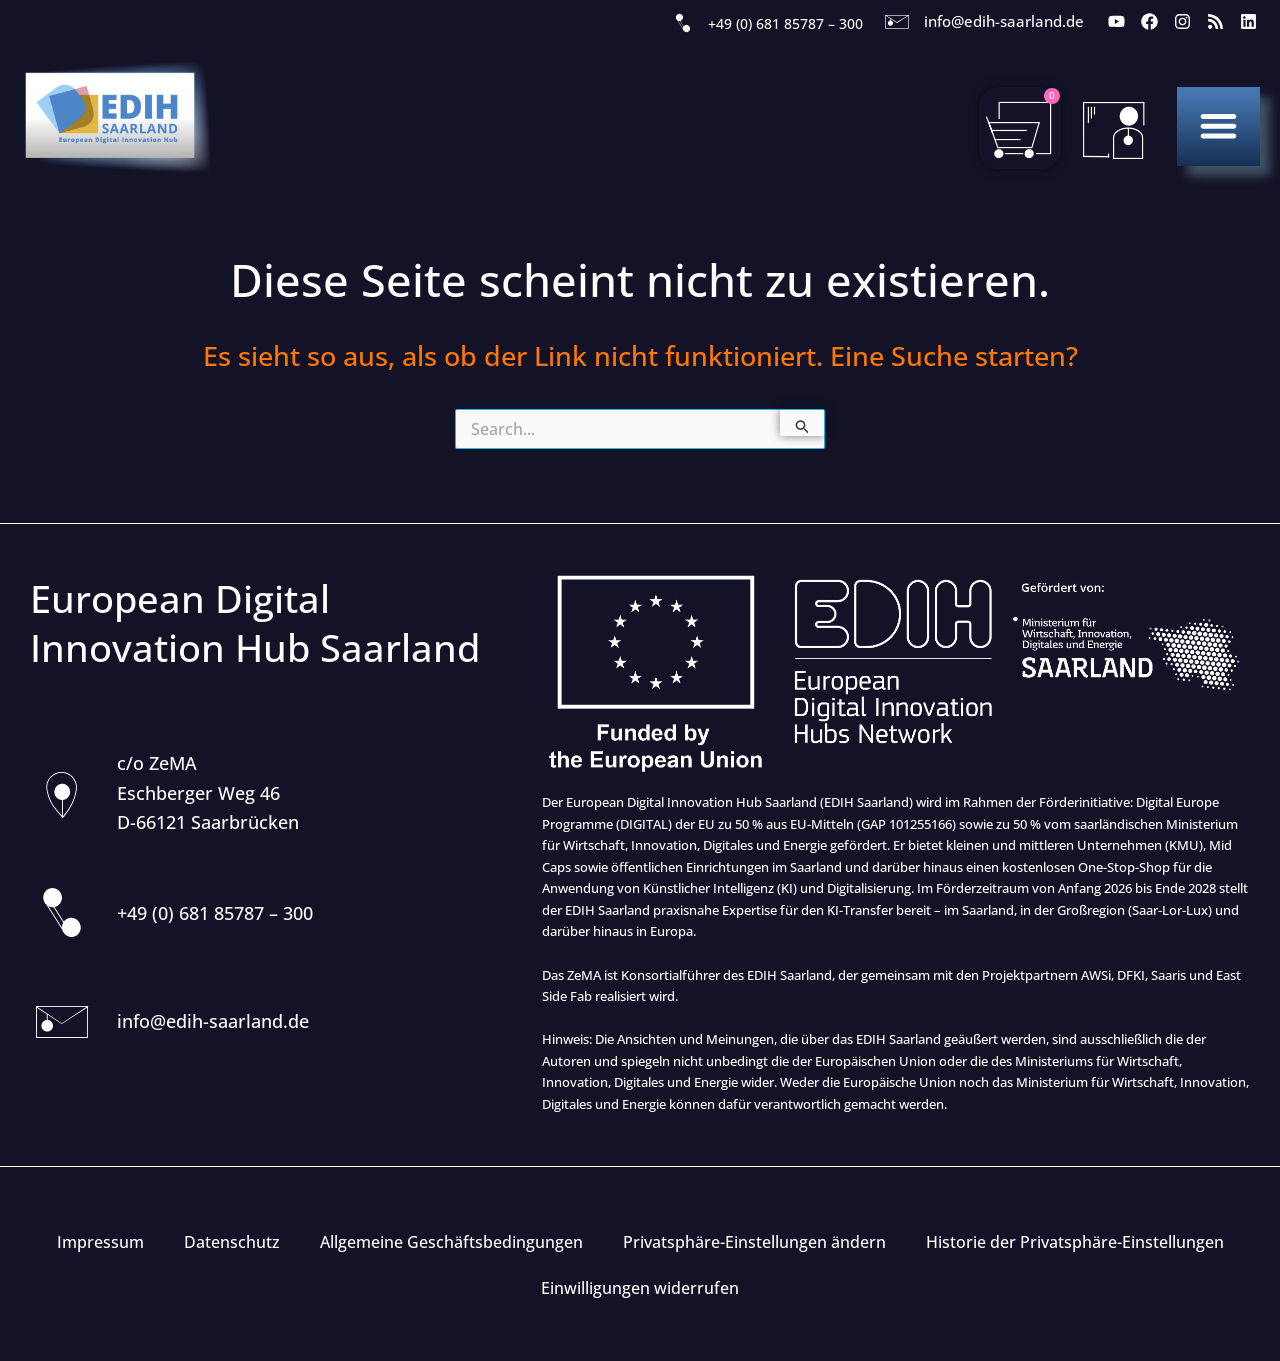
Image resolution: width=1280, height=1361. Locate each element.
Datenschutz (232, 1242)
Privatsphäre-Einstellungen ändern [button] (754, 1242)
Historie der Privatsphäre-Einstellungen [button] (1075, 1242)
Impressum (100, 1242)
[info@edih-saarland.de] (897, 22)
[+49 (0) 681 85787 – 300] (683, 24)
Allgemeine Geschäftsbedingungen (451, 1242)
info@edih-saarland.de (1004, 21)
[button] (1218, 125)
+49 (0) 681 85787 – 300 (785, 23)
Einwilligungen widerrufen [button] (640, 1288)
